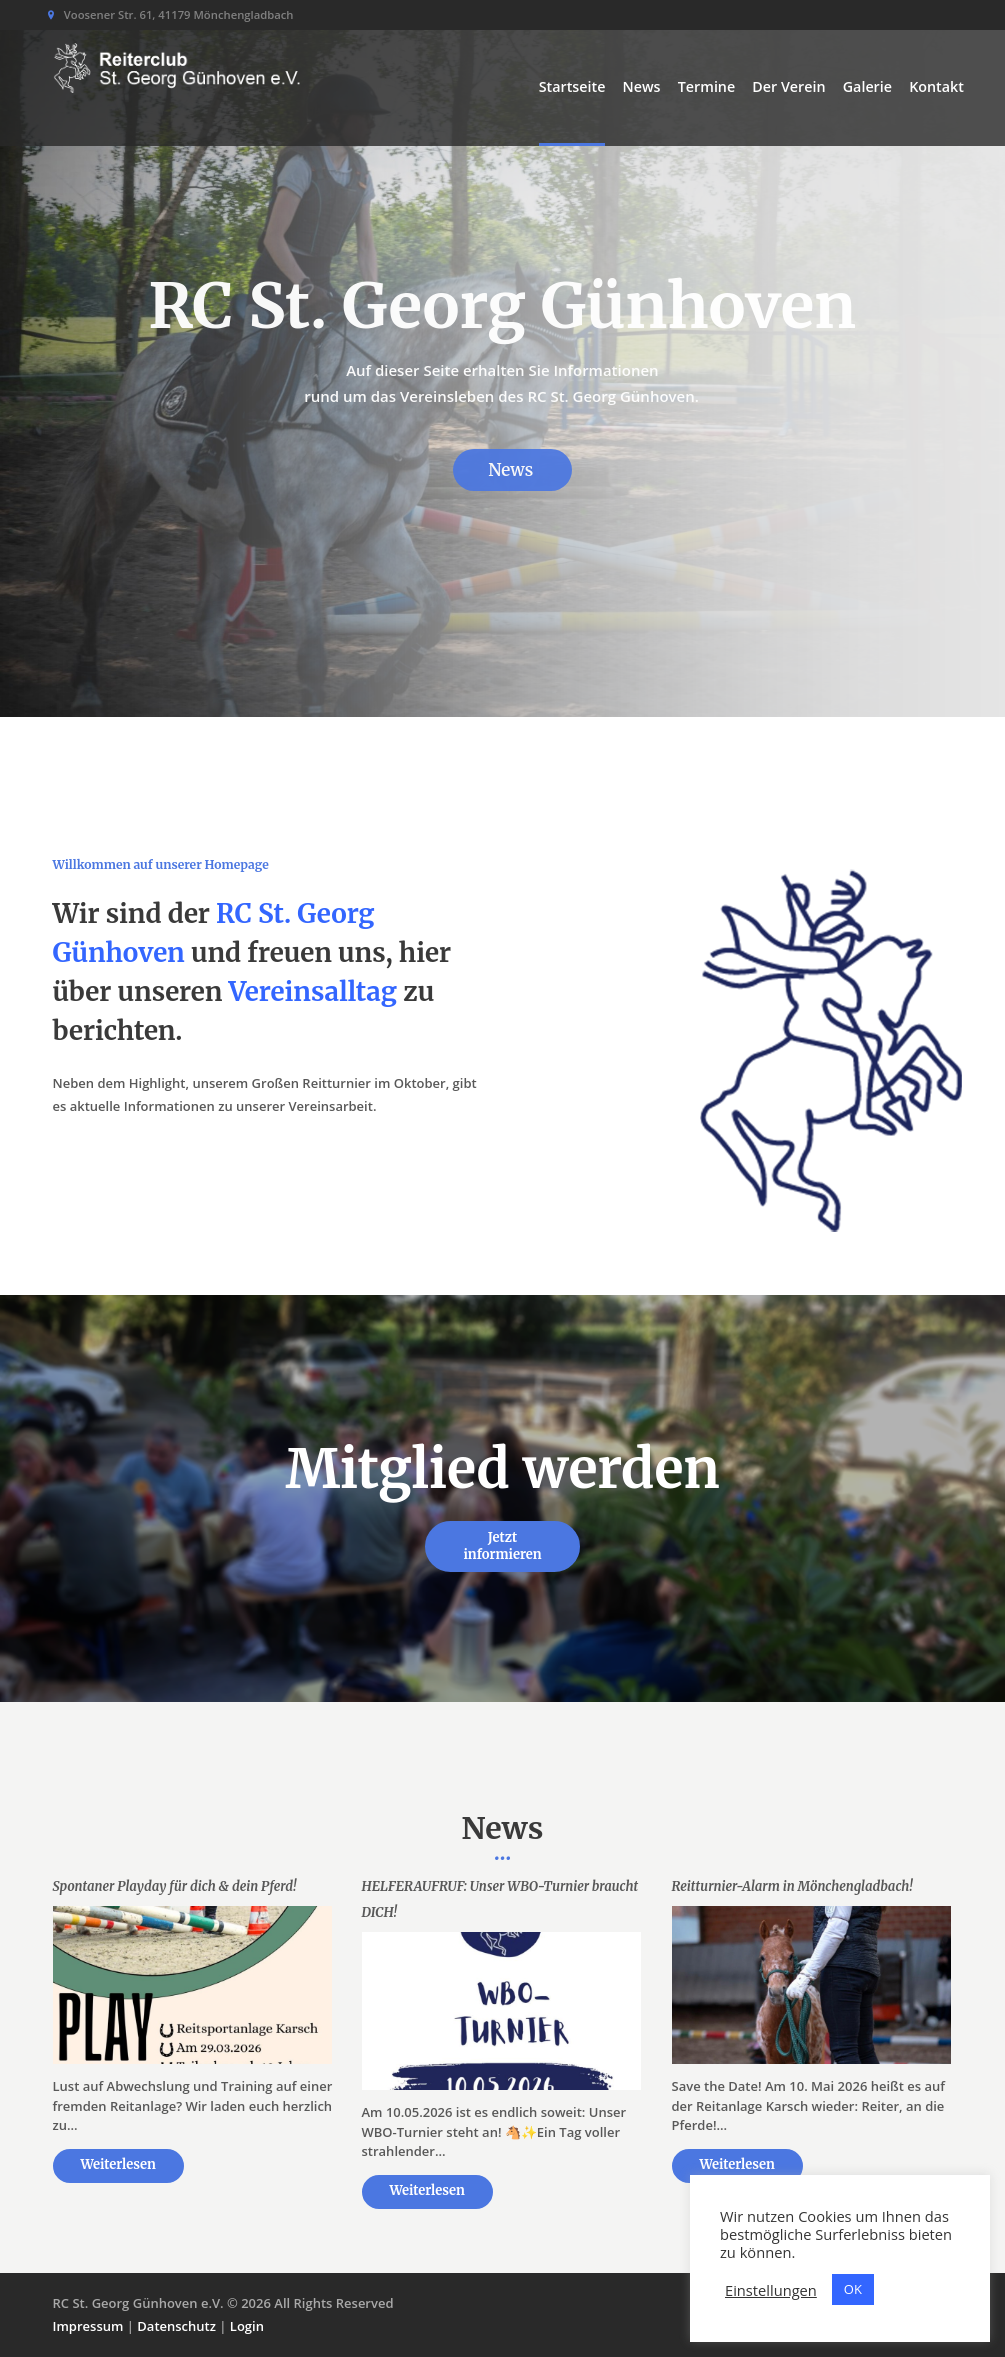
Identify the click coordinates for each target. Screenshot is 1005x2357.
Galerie (867, 86)
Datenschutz (176, 2326)
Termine (706, 86)
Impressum (88, 2326)
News (642, 86)
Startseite (572, 86)
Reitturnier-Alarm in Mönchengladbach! (792, 1886)
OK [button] (853, 2289)
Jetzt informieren (502, 1546)
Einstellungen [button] (771, 2290)
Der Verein (788, 86)
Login (247, 2326)
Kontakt (936, 86)
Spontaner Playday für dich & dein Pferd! (175, 1886)
